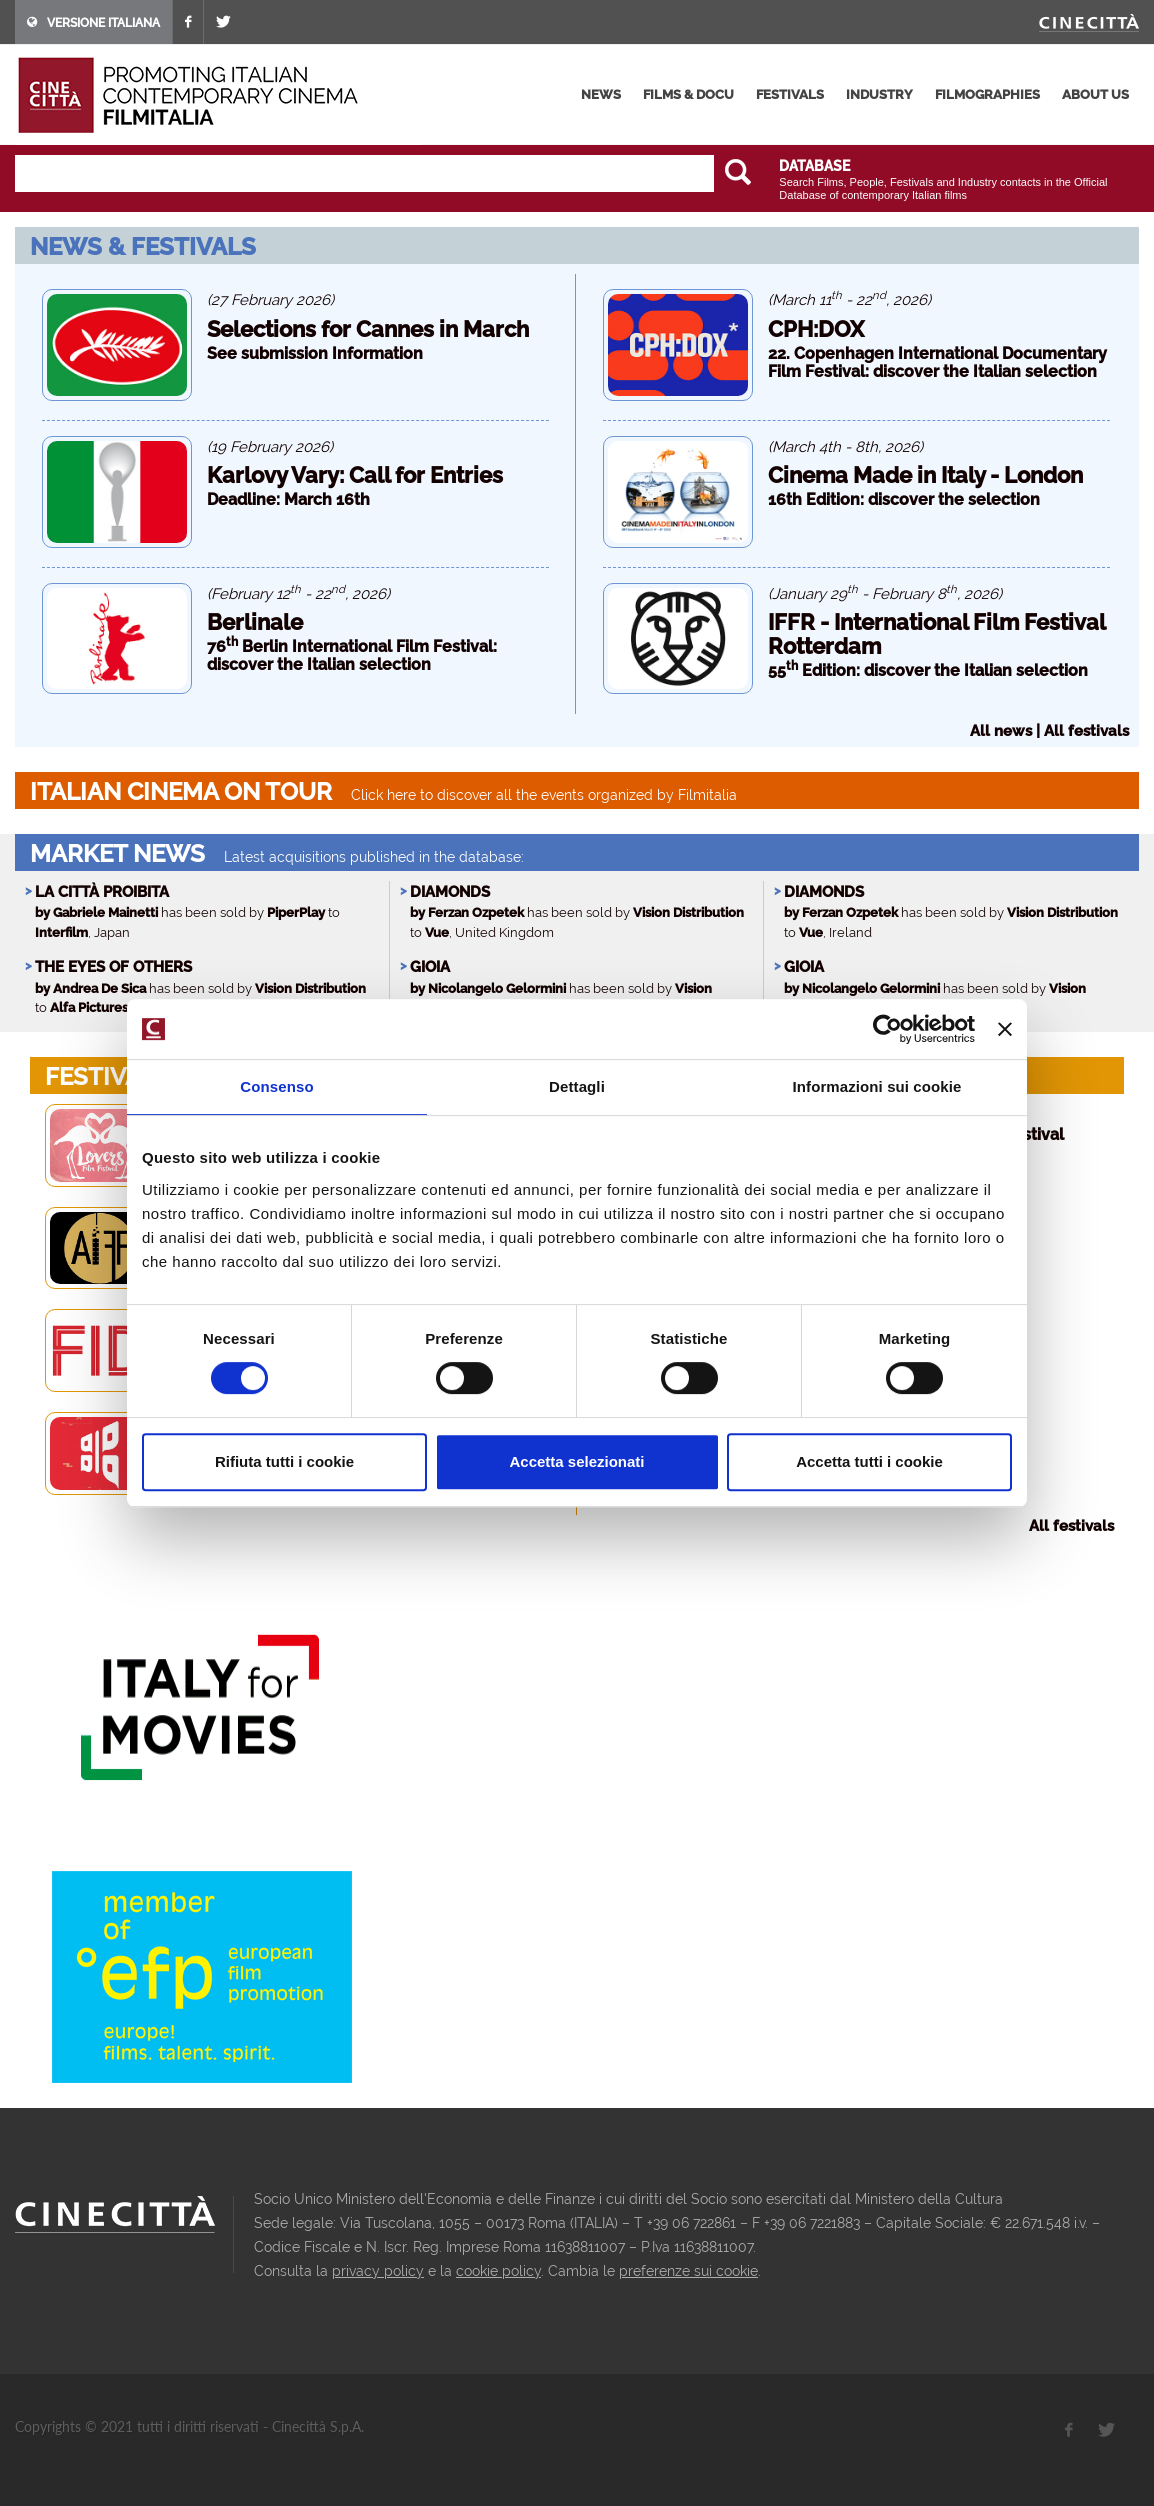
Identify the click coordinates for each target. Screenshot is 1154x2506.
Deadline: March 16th (288, 499)
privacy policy (378, 2271)
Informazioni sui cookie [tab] (877, 1086)
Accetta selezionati (576, 1461)
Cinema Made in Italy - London (925, 475)
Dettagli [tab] (577, 1086)
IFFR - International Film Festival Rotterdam (936, 634)
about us (1095, 94)
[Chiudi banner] (1005, 1029)
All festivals (1086, 731)
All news (1001, 731)
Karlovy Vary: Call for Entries (355, 475)
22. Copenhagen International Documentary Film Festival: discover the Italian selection (937, 362)
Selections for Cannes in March (368, 329)
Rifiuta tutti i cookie (284, 1461)
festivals (790, 94)
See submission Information (315, 353)
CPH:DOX (816, 329)
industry (879, 94)
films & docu (688, 94)
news (601, 94)
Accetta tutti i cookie (869, 1461)
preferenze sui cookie (688, 2271)
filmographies (987, 94)
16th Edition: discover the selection (904, 499)
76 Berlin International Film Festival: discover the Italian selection (352, 655)
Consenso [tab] (276, 1086)
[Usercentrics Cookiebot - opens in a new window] (887, 1029)
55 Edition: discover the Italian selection (928, 670)
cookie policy (498, 2271)
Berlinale (255, 622)
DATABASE (814, 166)
